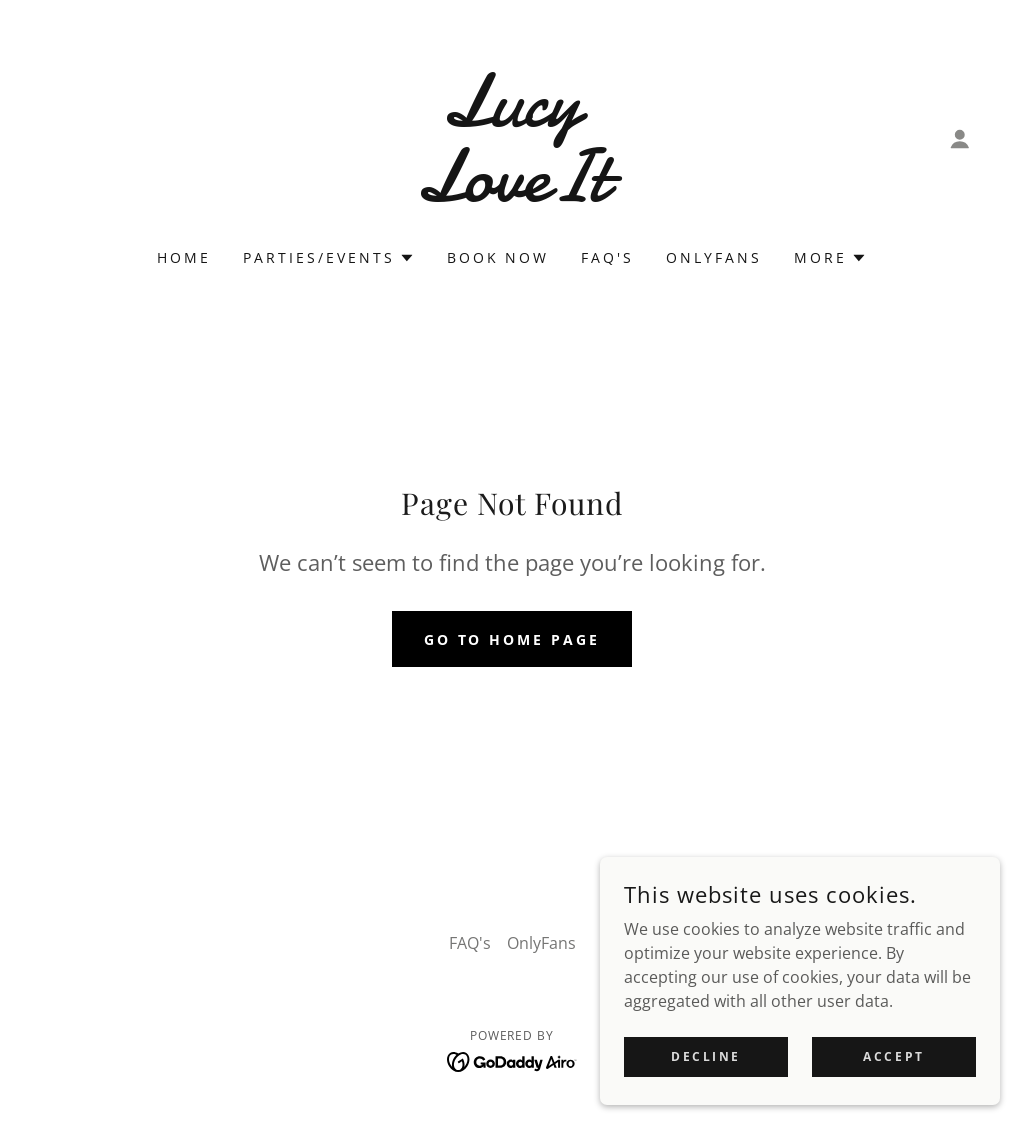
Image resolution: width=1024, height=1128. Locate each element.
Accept (893, 1056)
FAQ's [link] (607, 257)
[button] (960, 139)
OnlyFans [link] (714, 257)
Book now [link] (498, 257)
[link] (512, 195)
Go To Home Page (512, 639)
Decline (706, 1056)
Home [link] (184, 257)
